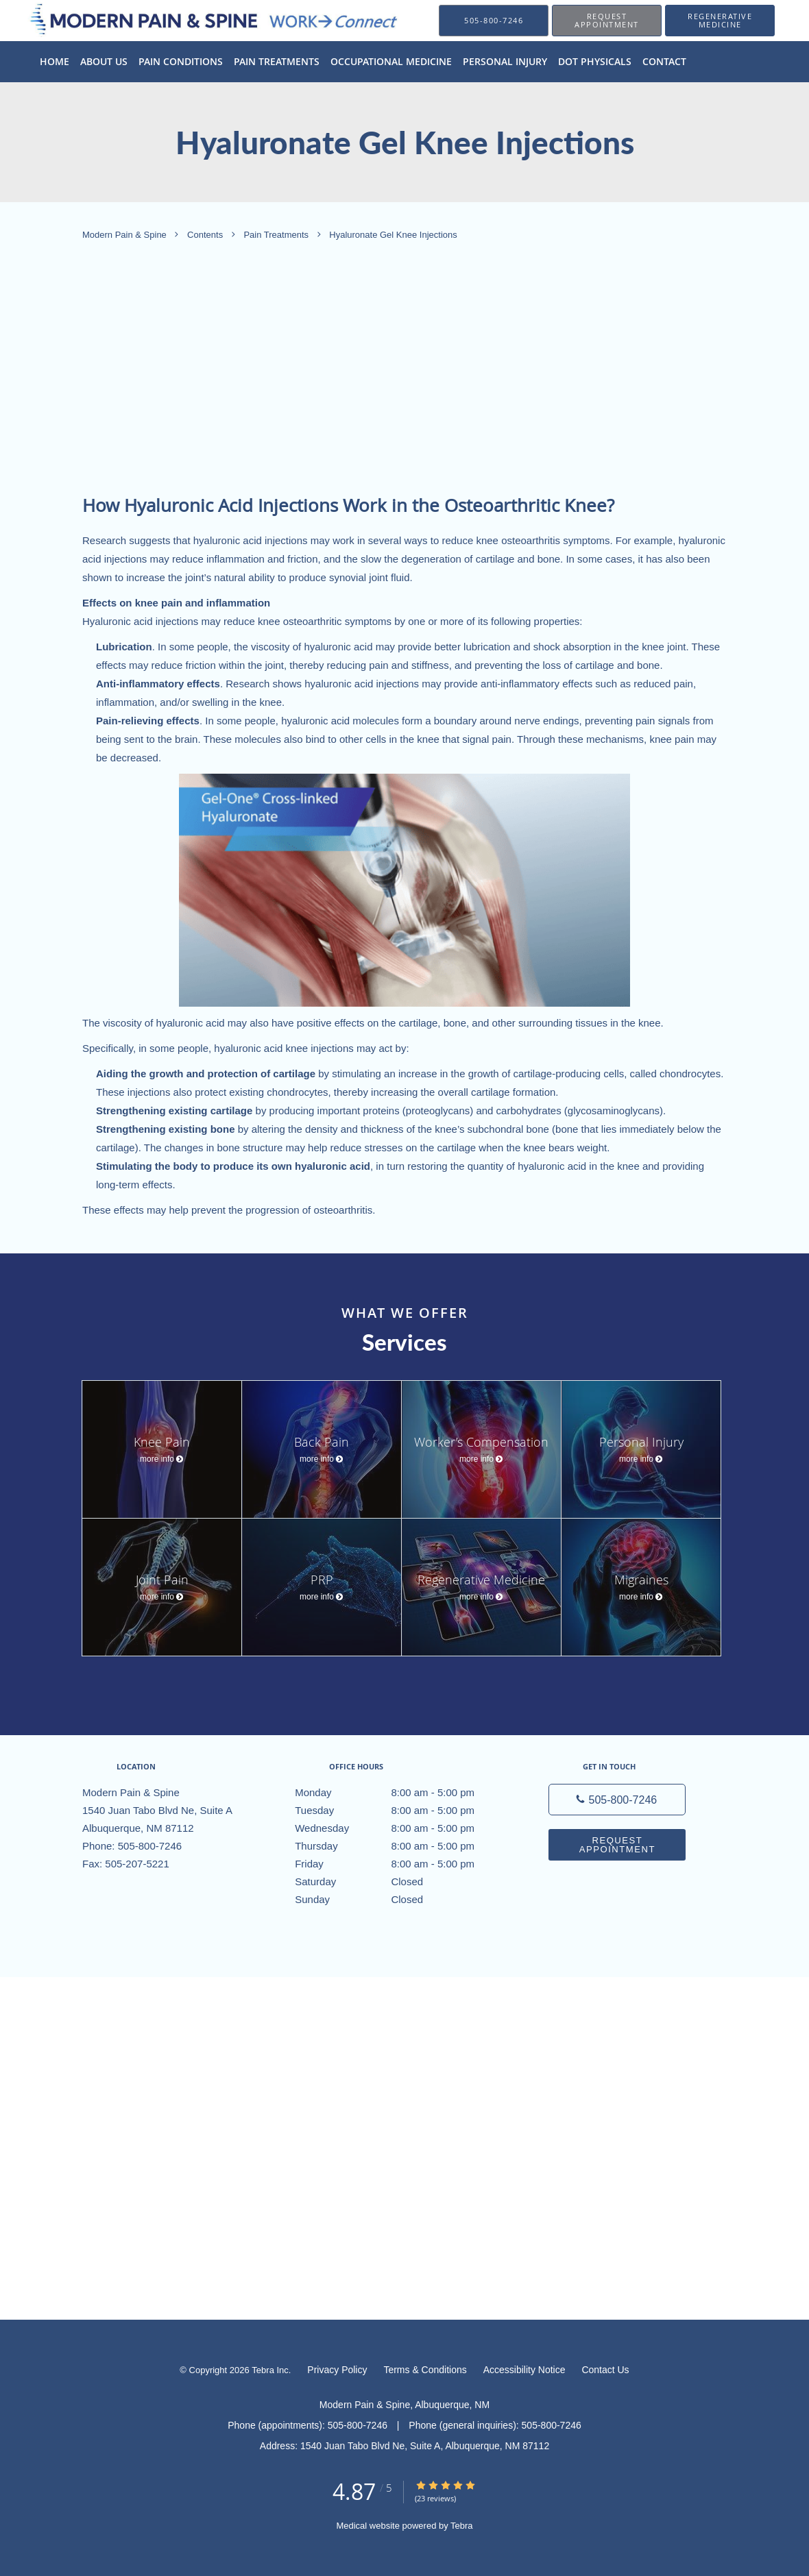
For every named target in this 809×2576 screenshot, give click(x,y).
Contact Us (605, 2369)
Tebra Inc (270, 2370)
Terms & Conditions (424, 2369)
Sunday (401, 1900)
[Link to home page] (196, 20)
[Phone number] (617, 1799)
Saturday (401, 1882)
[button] (607, 20)
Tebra (461, 2525)
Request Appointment (617, 1844)
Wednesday (401, 1828)
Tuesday (401, 1810)
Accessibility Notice (524, 2369)
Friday (401, 1864)
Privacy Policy (337, 2369)
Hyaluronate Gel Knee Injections (393, 235)
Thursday (401, 1846)
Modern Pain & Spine (125, 235)
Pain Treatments (277, 235)
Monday (401, 1793)
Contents (206, 235)
